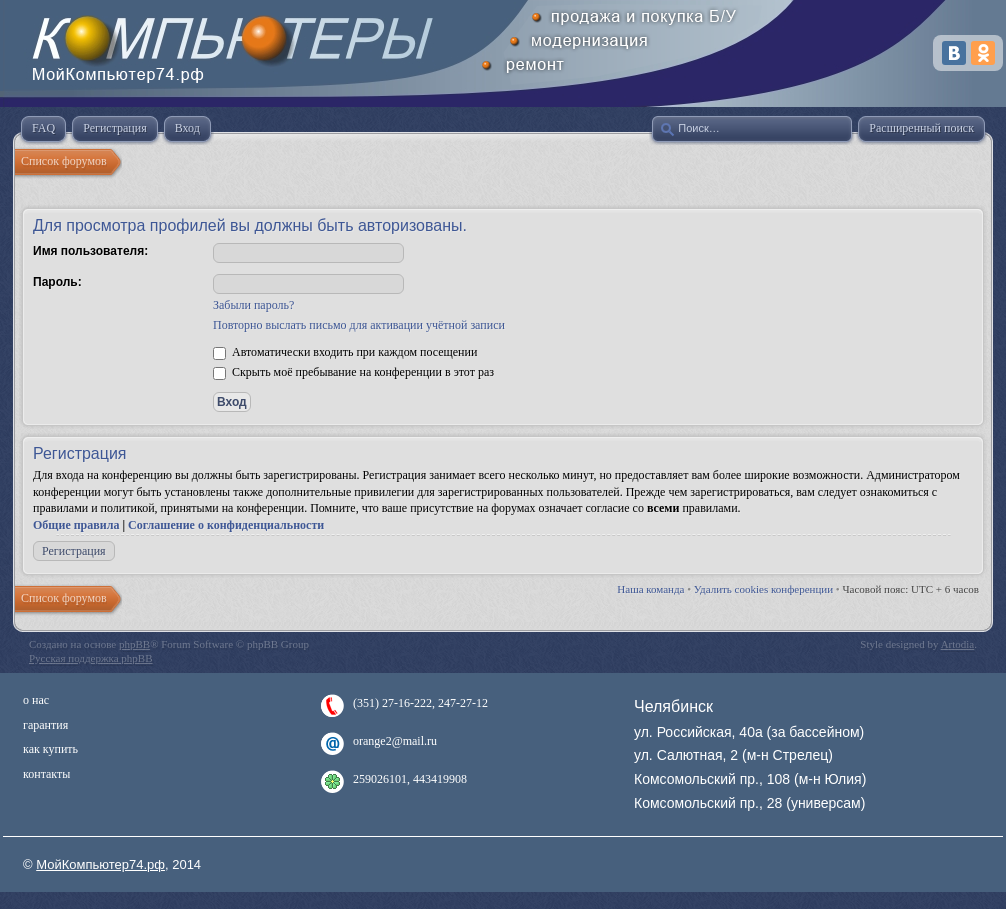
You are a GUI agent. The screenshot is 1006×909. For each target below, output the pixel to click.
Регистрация (74, 551)
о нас (36, 700)
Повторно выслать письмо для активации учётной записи (359, 325)
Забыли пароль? (253, 305)
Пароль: (57, 282)
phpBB (134, 644)
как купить (50, 749)
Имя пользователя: (90, 251)
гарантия (45, 725)
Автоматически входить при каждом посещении (345, 352)
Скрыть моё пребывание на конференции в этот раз (353, 372)
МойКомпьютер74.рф (100, 864)
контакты (46, 774)
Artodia (958, 644)
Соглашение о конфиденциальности (226, 525)
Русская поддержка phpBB (90, 658)
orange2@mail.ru (395, 741)
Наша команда (650, 589)
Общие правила (76, 525)
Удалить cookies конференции (763, 589)
